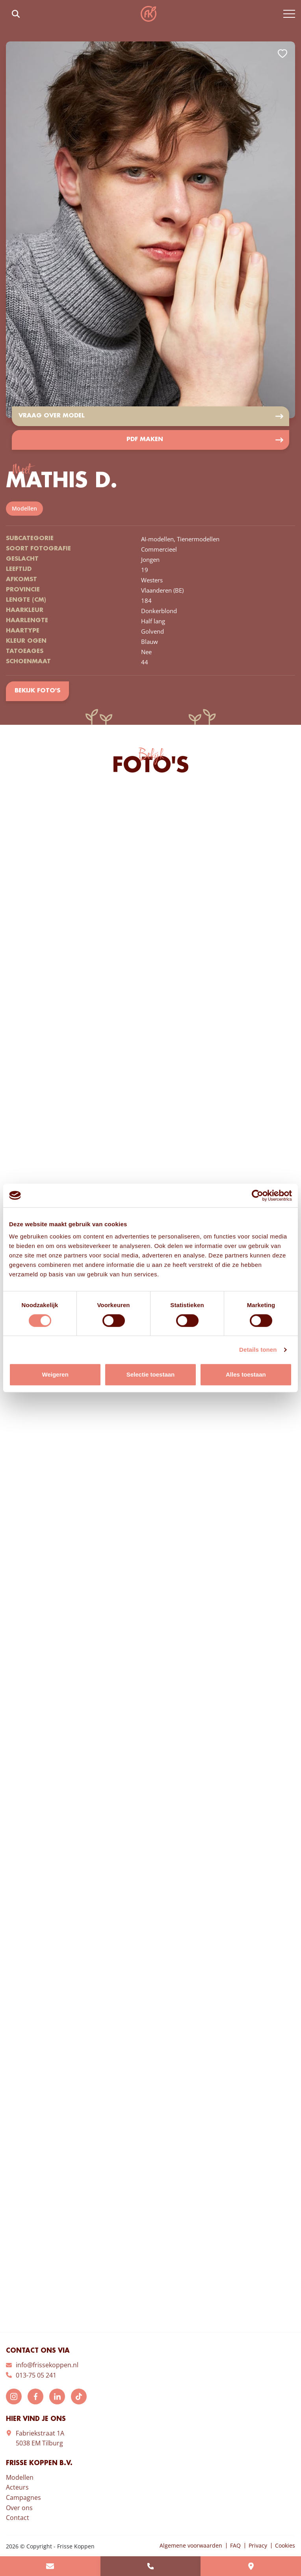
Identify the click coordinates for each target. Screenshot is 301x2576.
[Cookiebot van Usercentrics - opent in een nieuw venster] (257, 1195)
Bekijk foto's (37, 691)
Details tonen (258, 1349)
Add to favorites (282, 53)
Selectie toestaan (150, 1374)
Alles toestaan (246, 1374)
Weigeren (55, 1374)
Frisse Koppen (148, 14)
